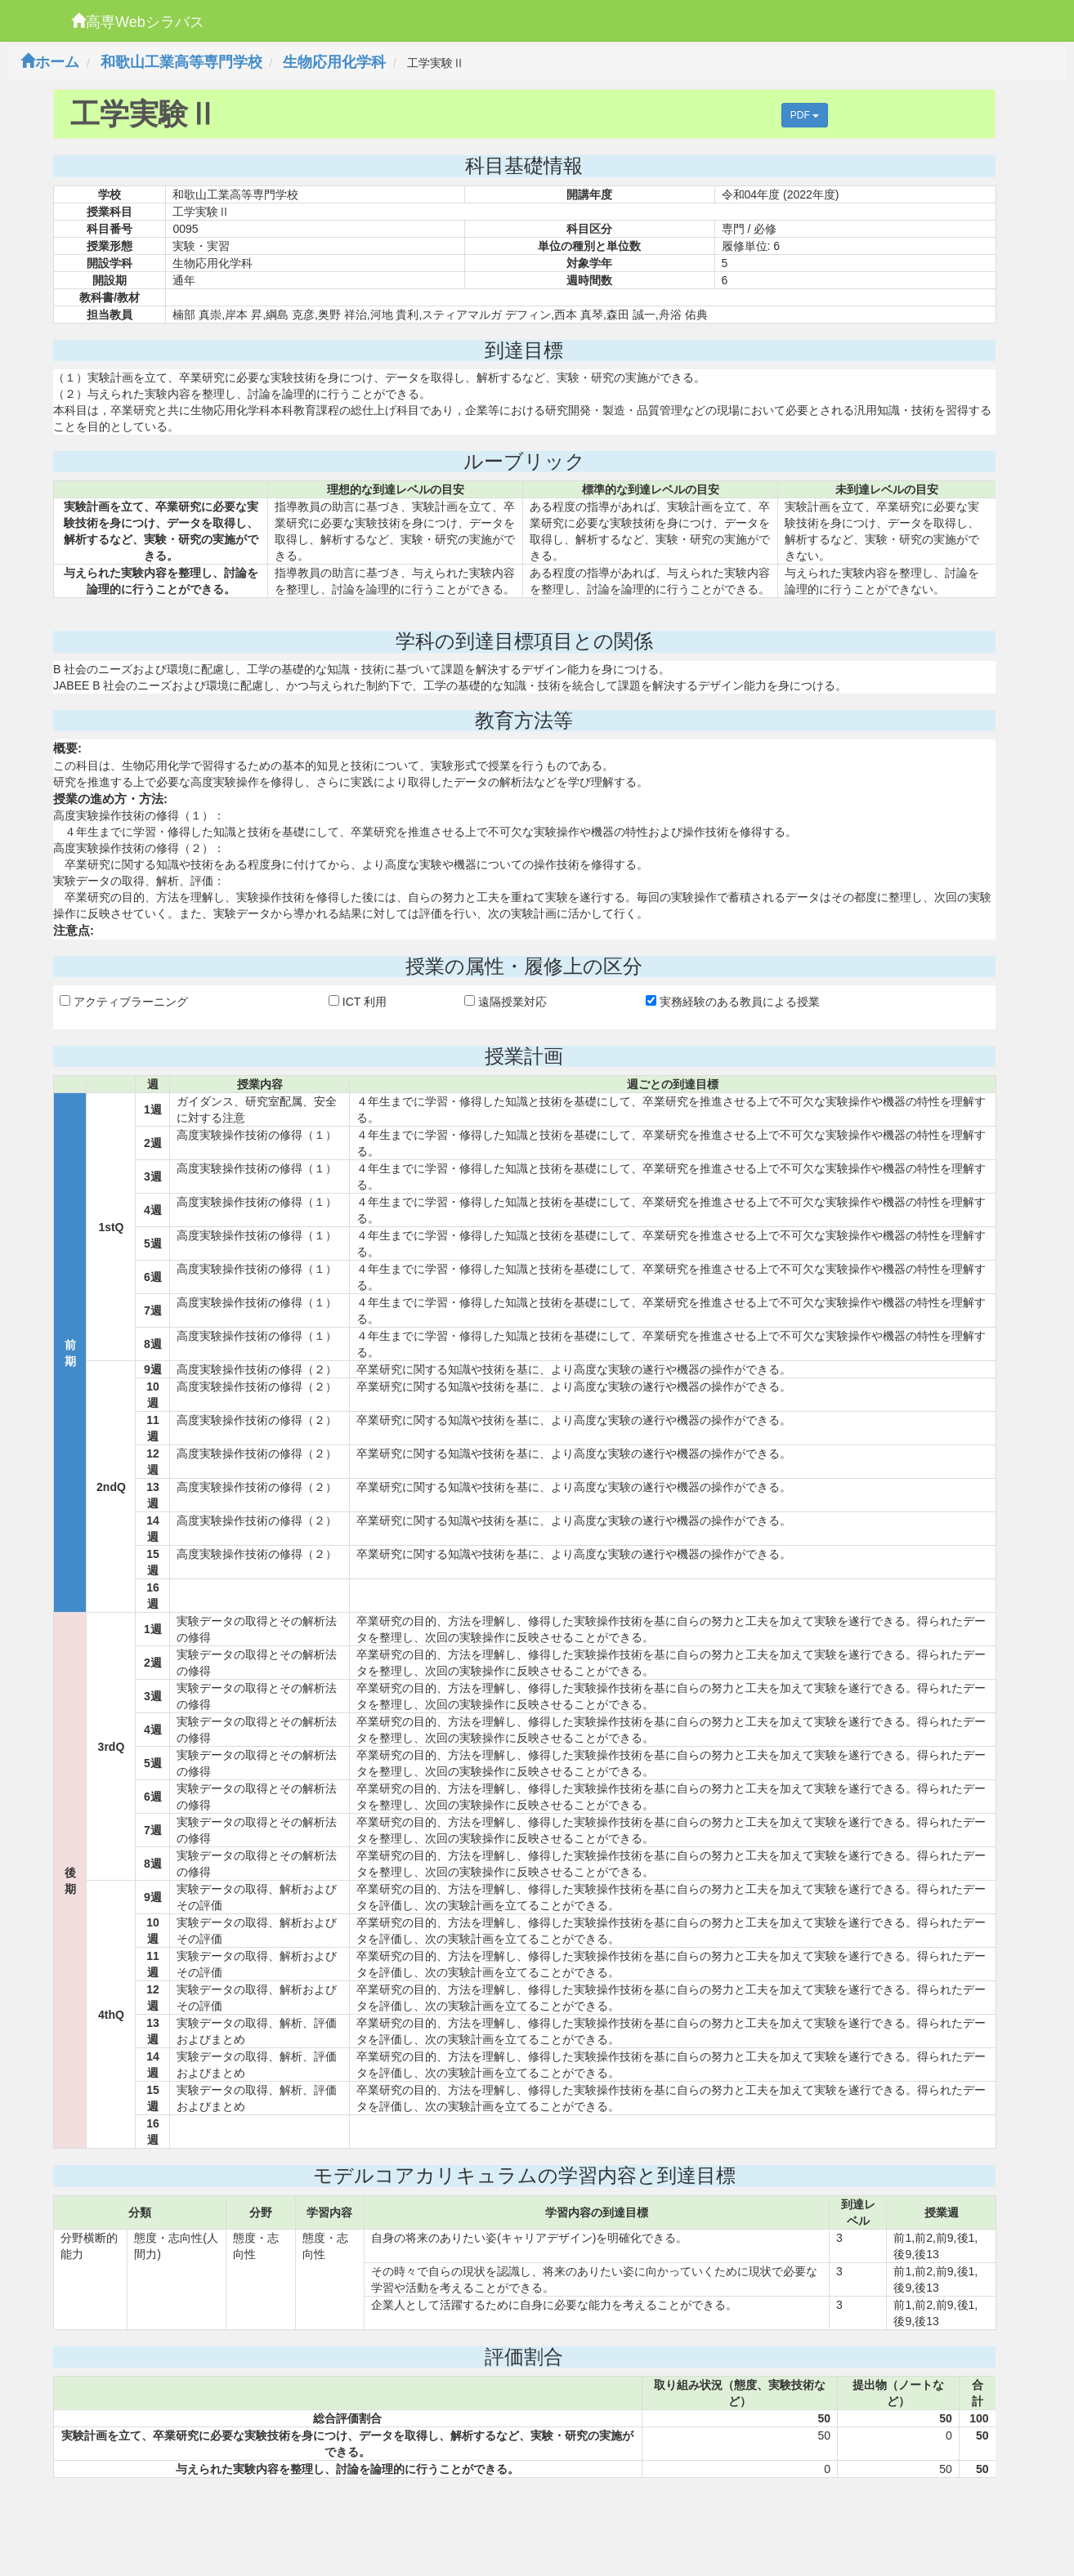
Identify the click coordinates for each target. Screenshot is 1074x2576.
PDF (804, 115)
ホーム (49, 62)
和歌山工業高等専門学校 (181, 62)
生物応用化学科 (334, 62)
